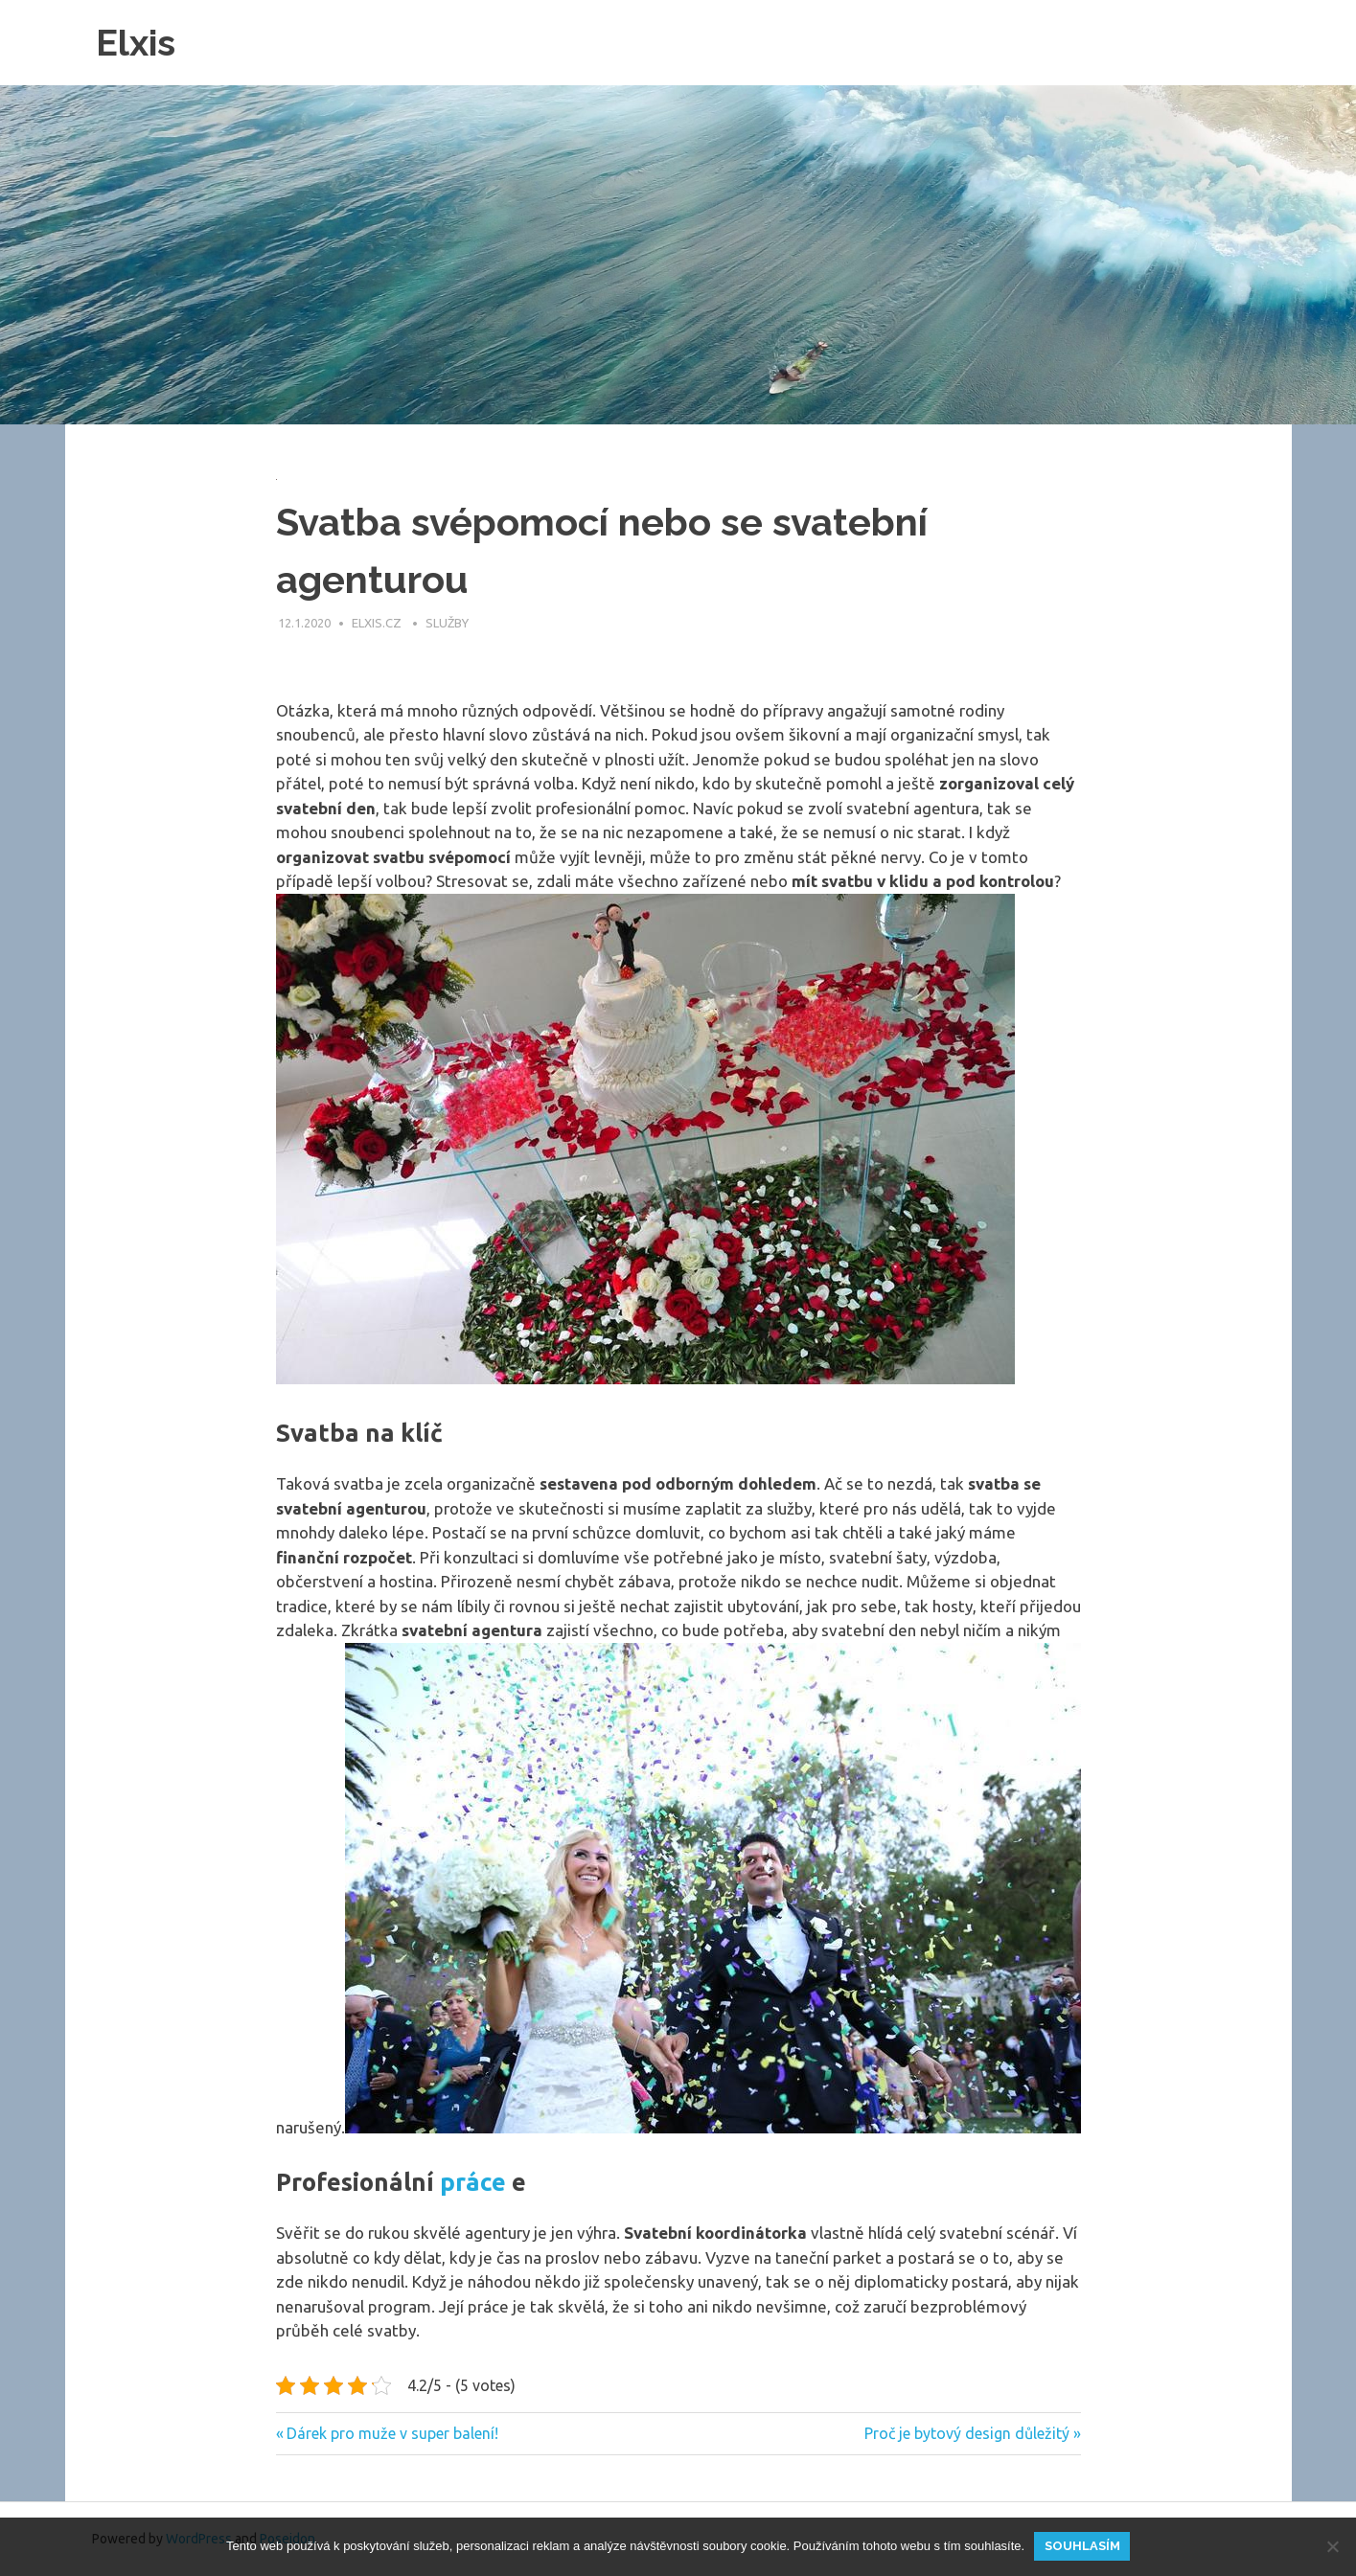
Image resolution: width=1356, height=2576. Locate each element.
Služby (447, 622)
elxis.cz (378, 622)
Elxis (135, 42)
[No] (1332, 2546)
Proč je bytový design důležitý (966, 2433)
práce (473, 2182)
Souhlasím (1082, 2546)
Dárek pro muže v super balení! (392, 2433)
